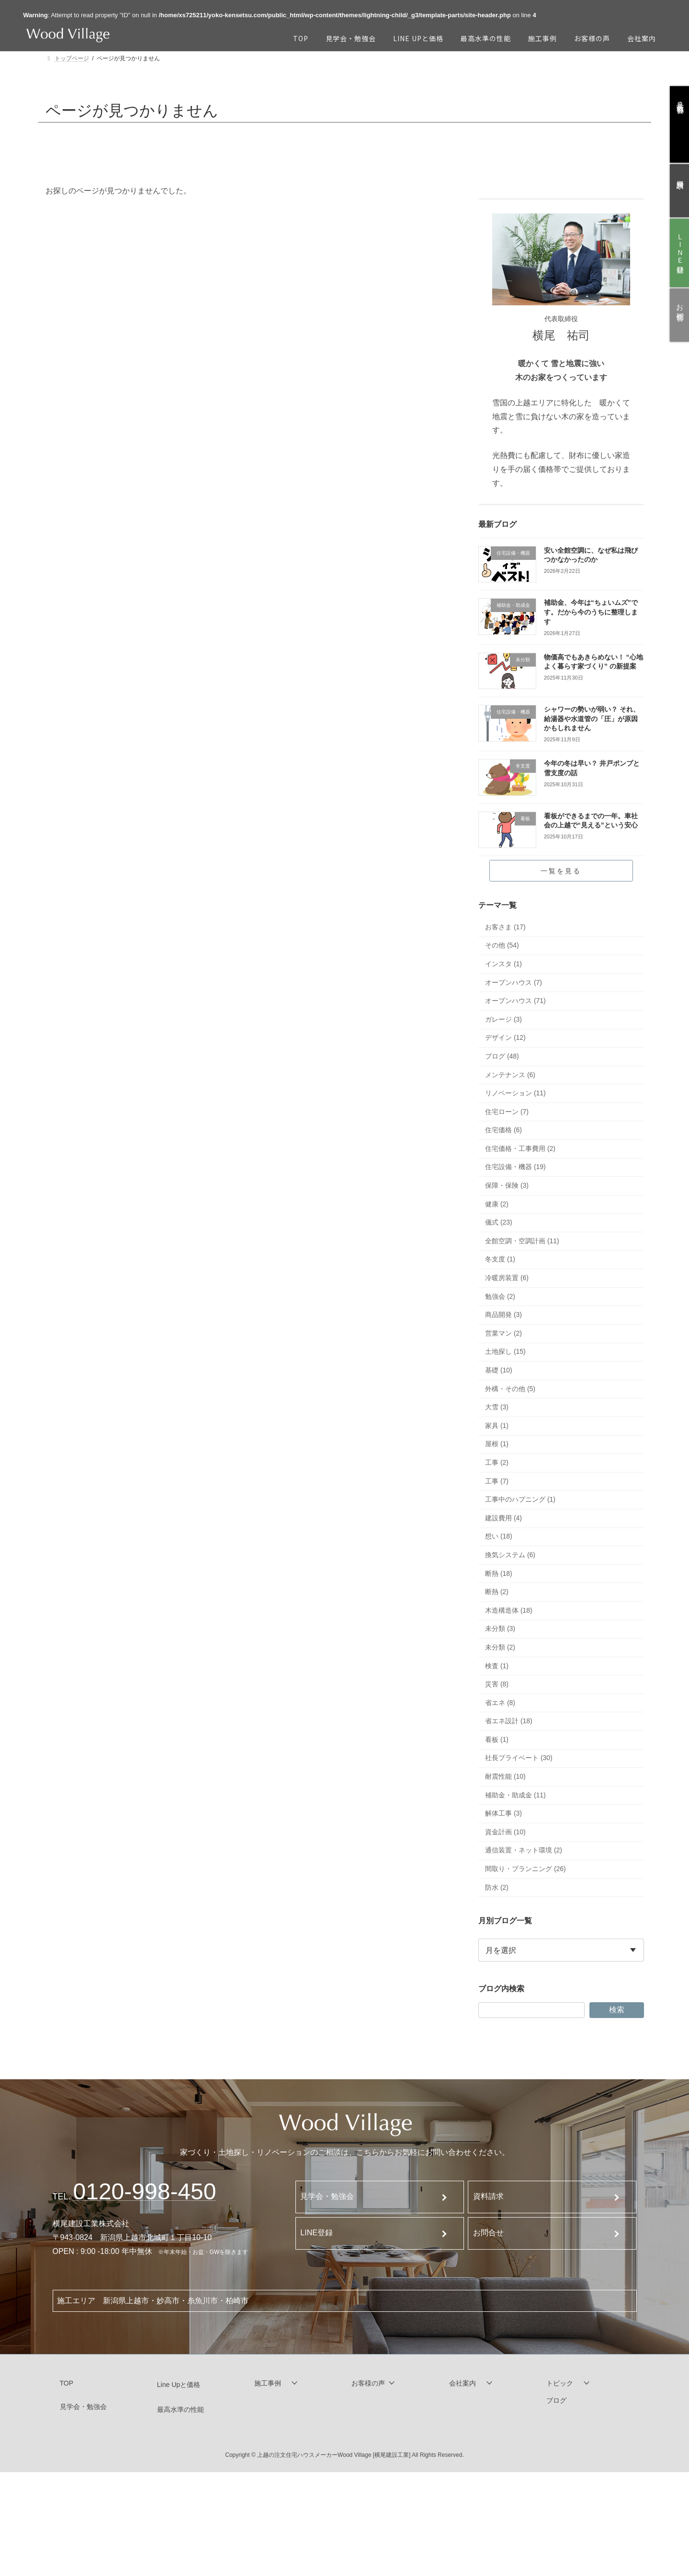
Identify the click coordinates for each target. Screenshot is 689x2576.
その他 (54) (502, 945)
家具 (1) (496, 1425)
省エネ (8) (500, 1702)
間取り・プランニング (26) (525, 1869)
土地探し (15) (505, 1352)
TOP (67, 2383)
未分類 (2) (500, 1647)
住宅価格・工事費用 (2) (520, 1148)
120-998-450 (144, 2191)
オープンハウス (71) (515, 1000)
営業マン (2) (503, 1333)
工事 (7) (496, 1481)
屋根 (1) (496, 1444)
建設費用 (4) (503, 1518)
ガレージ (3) (503, 1019)
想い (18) (498, 1536)
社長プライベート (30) (519, 1758)
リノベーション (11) (515, 1093)
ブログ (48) (502, 1056)
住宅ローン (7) (507, 1111)
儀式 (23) (498, 1223)
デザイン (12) (505, 1038)
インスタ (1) (503, 964)
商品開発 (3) (503, 1314)
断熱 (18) (498, 1573)
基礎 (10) (498, 1370)
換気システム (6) (510, 1555)
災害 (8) (496, 1684)
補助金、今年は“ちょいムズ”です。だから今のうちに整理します (591, 612)
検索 (616, 2010)
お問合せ (488, 2233)
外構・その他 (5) (510, 1389)
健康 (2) (496, 1204)
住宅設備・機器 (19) (515, 1167)
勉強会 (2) (500, 1296)
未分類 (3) (500, 1629)
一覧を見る (561, 871)
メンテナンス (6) (510, 1075)
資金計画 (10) (505, 1832)
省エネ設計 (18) (508, 1721)
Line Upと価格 (178, 2384)
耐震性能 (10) (505, 1776)
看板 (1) (496, 1739)
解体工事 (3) (503, 1814)
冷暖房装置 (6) (507, 1278)
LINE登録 (316, 2233)
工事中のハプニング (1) (520, 1499)
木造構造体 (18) (508, 1610)
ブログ (556, 2401)
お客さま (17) (505, 927)
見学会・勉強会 (327, 2196)
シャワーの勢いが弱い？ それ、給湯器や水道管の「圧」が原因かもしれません (592, 718)
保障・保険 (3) (507, 1185)
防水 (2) (496, 1887)
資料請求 (488, 2196)
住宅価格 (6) (503, 1130)
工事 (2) (496, 1462)
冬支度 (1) (500, 1259)
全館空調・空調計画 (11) (522, 1241)
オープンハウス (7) (513, 982)
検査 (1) (496, 1666)
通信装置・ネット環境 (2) (523, 1850)
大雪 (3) (496, 1407)
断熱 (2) (496, 1591)
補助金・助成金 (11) (515, 1795)
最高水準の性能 (180, 2409)
